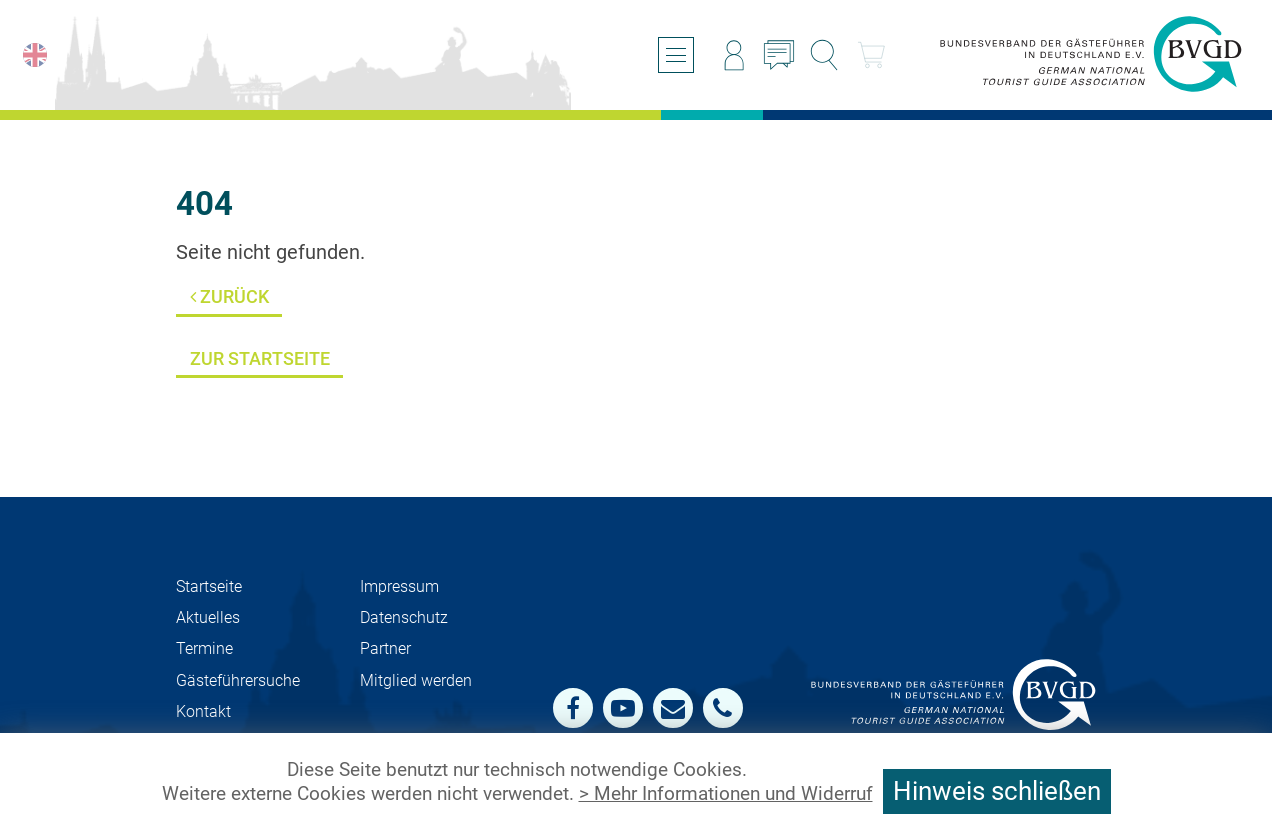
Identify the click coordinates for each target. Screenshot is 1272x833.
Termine (204, 648)
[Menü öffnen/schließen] (676, 55)
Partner (385, 648)
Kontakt (203, 711)
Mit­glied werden (416, 680)
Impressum (399, 586)
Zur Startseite (260, 358)
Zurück (229, 296)
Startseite (209, 586)
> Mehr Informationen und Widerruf (726, 794)
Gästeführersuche (238, 680)
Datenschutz (404, 617)
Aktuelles (208, 617)
